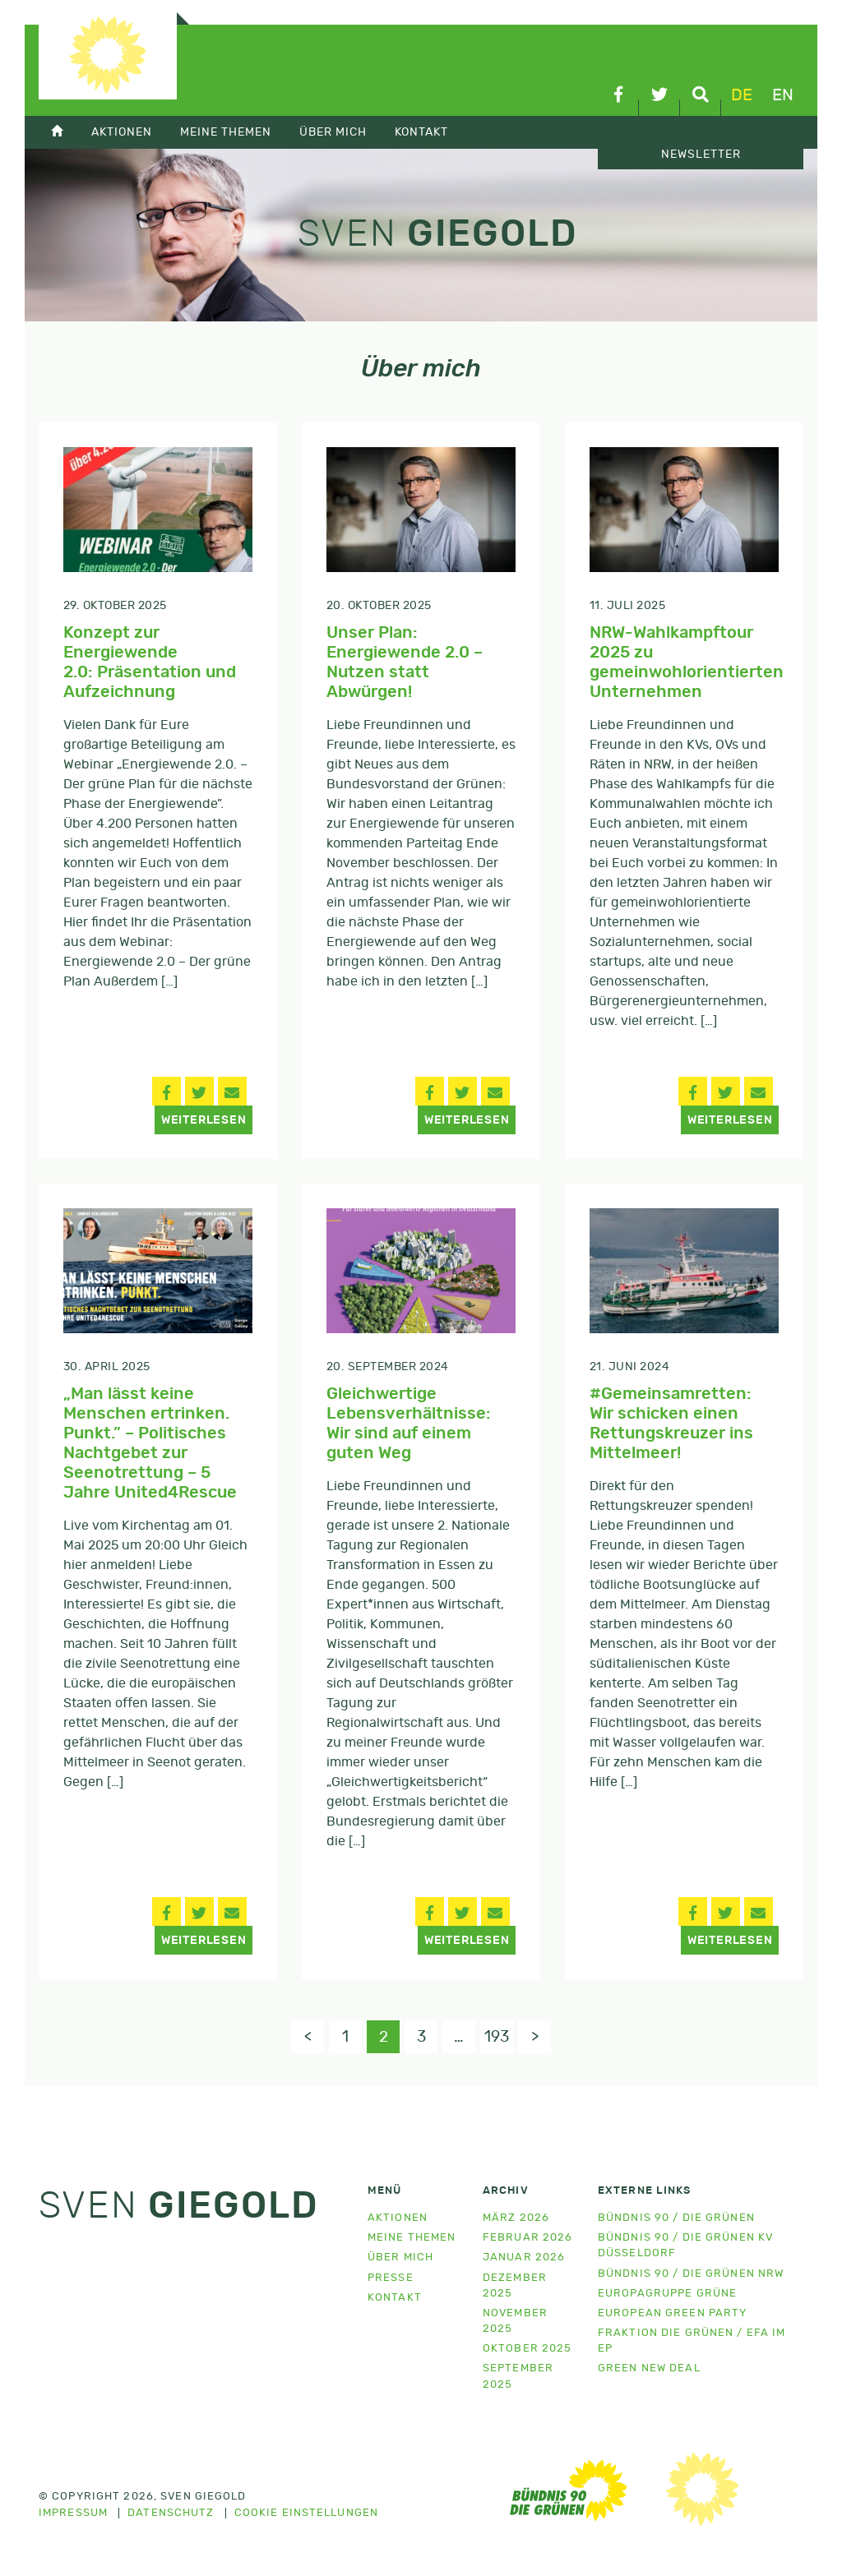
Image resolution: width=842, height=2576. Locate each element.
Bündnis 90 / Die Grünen (676, 2218)
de (741, 95)
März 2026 (516, 2218)
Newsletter (701, 154)
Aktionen (121, 132)
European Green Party (672, 2313)
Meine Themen (225, 132)
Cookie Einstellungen (306, 2513)
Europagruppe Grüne (667, 2293)
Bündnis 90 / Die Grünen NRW (691, 2274)
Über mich (333, 132)
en (782, 95)
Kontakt (421, 132)
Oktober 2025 (527, 2348)
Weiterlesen (204, 1120)
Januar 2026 (524, 2257)
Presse (391, 2278)
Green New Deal (649, 2368)
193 (496, 2037)
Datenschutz (170, 2513)
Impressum (73, 2513)
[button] (166, 1091)
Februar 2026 (527, 2237)
